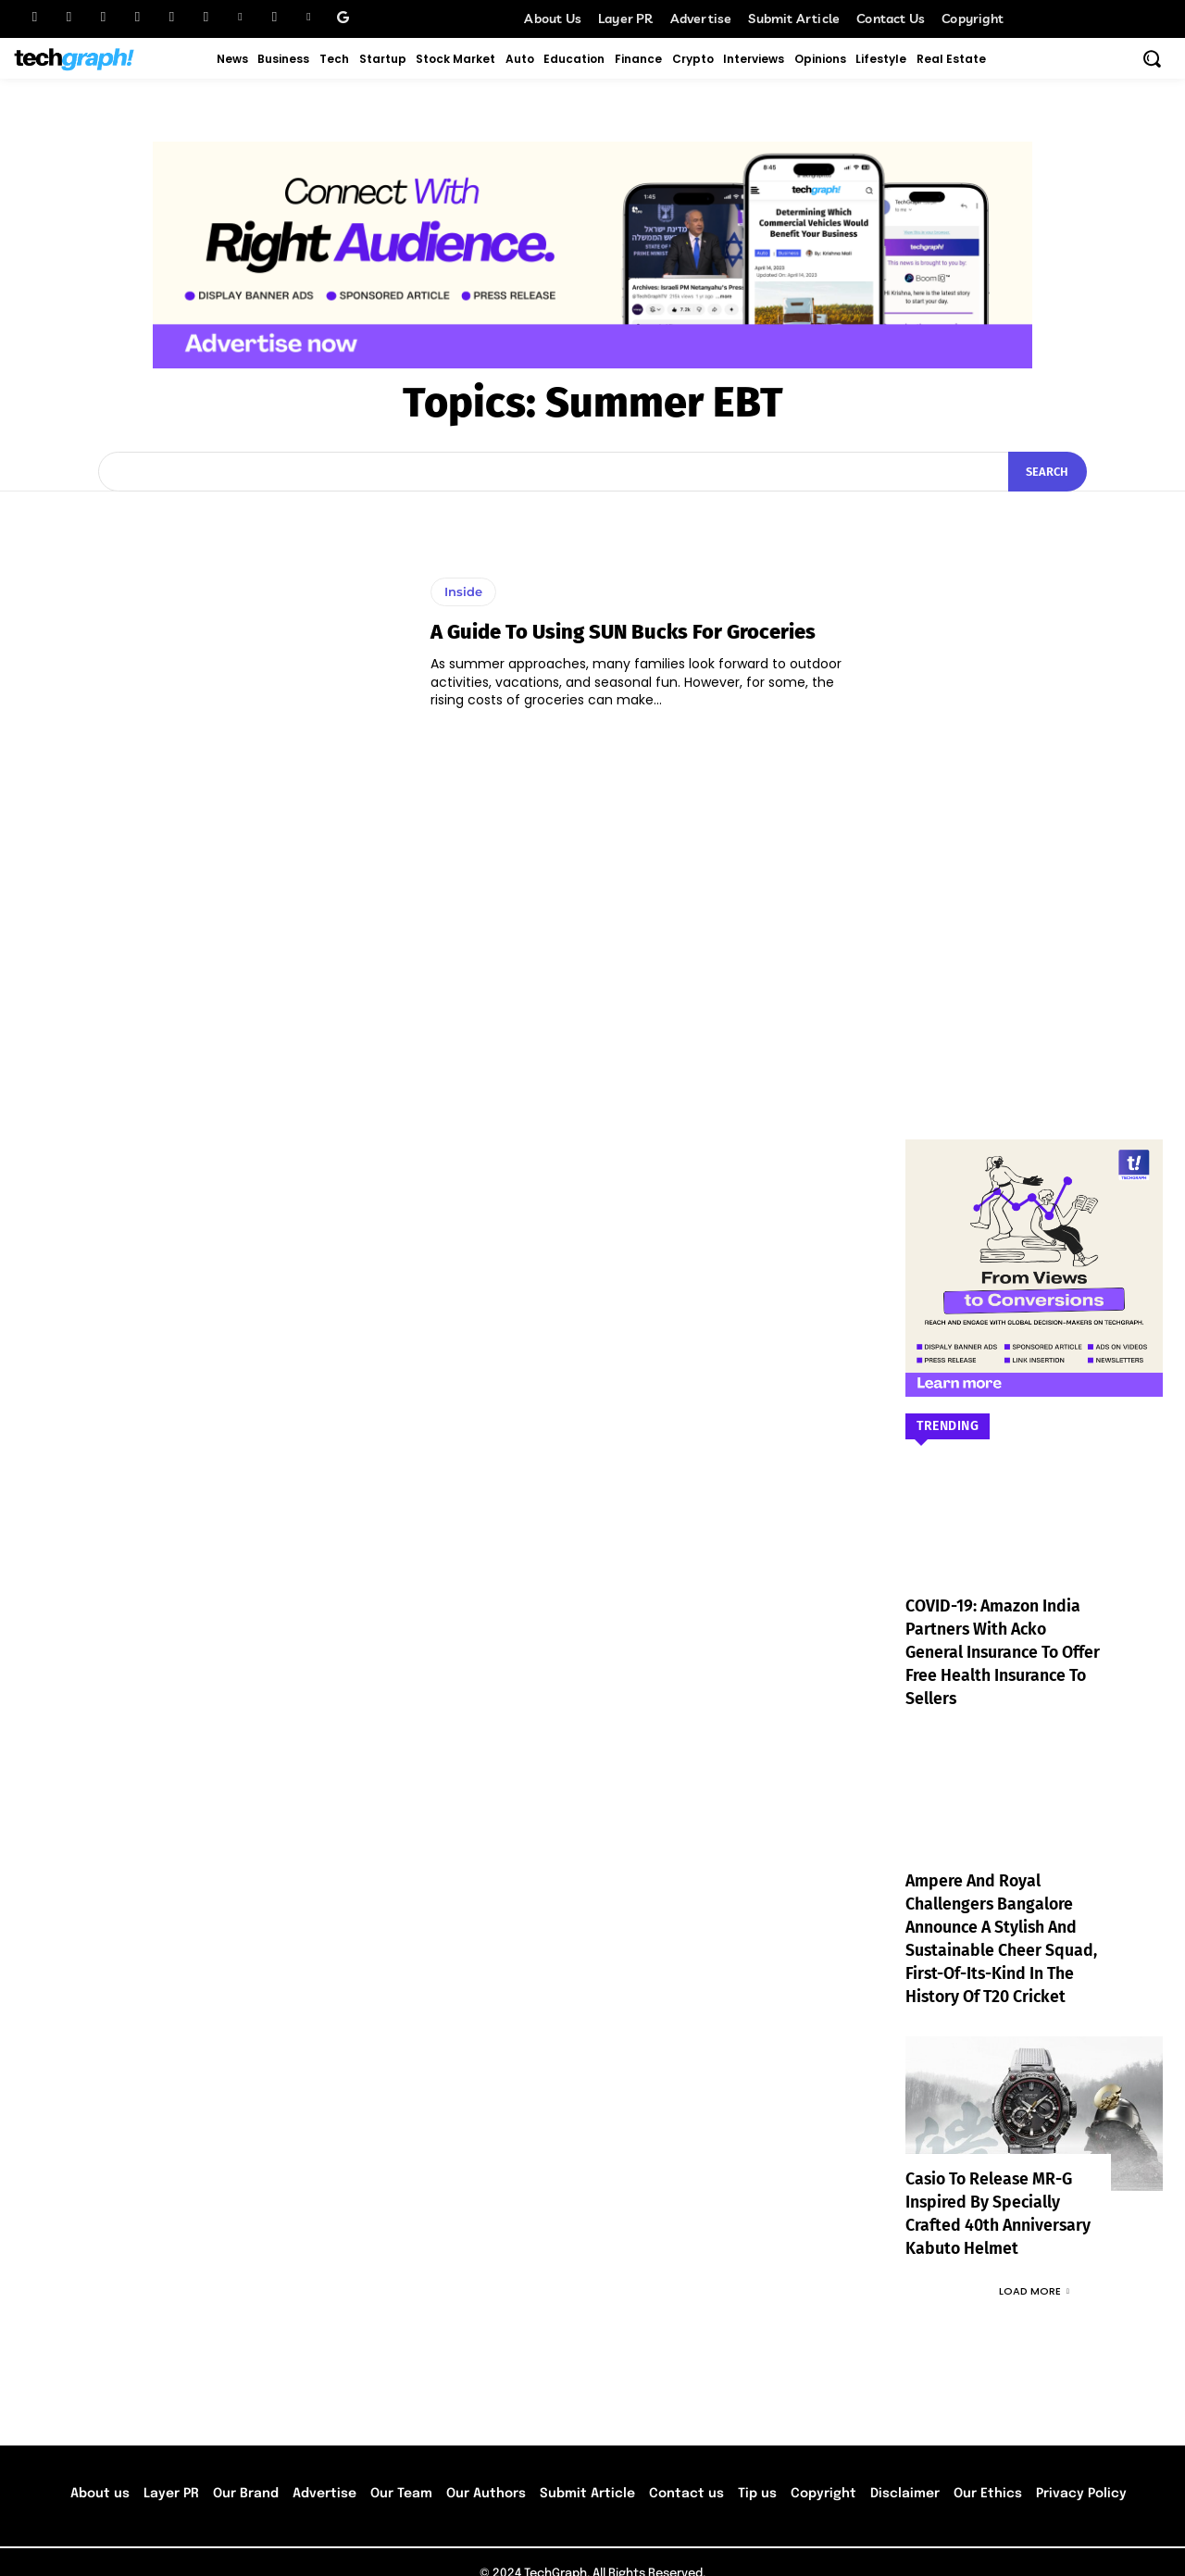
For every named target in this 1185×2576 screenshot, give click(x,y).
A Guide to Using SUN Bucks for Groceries (623, 631)
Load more (1034, 2267)
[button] (1151, 58)
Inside (463, 591)
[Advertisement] (1034, 787)
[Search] (1047, 472)
